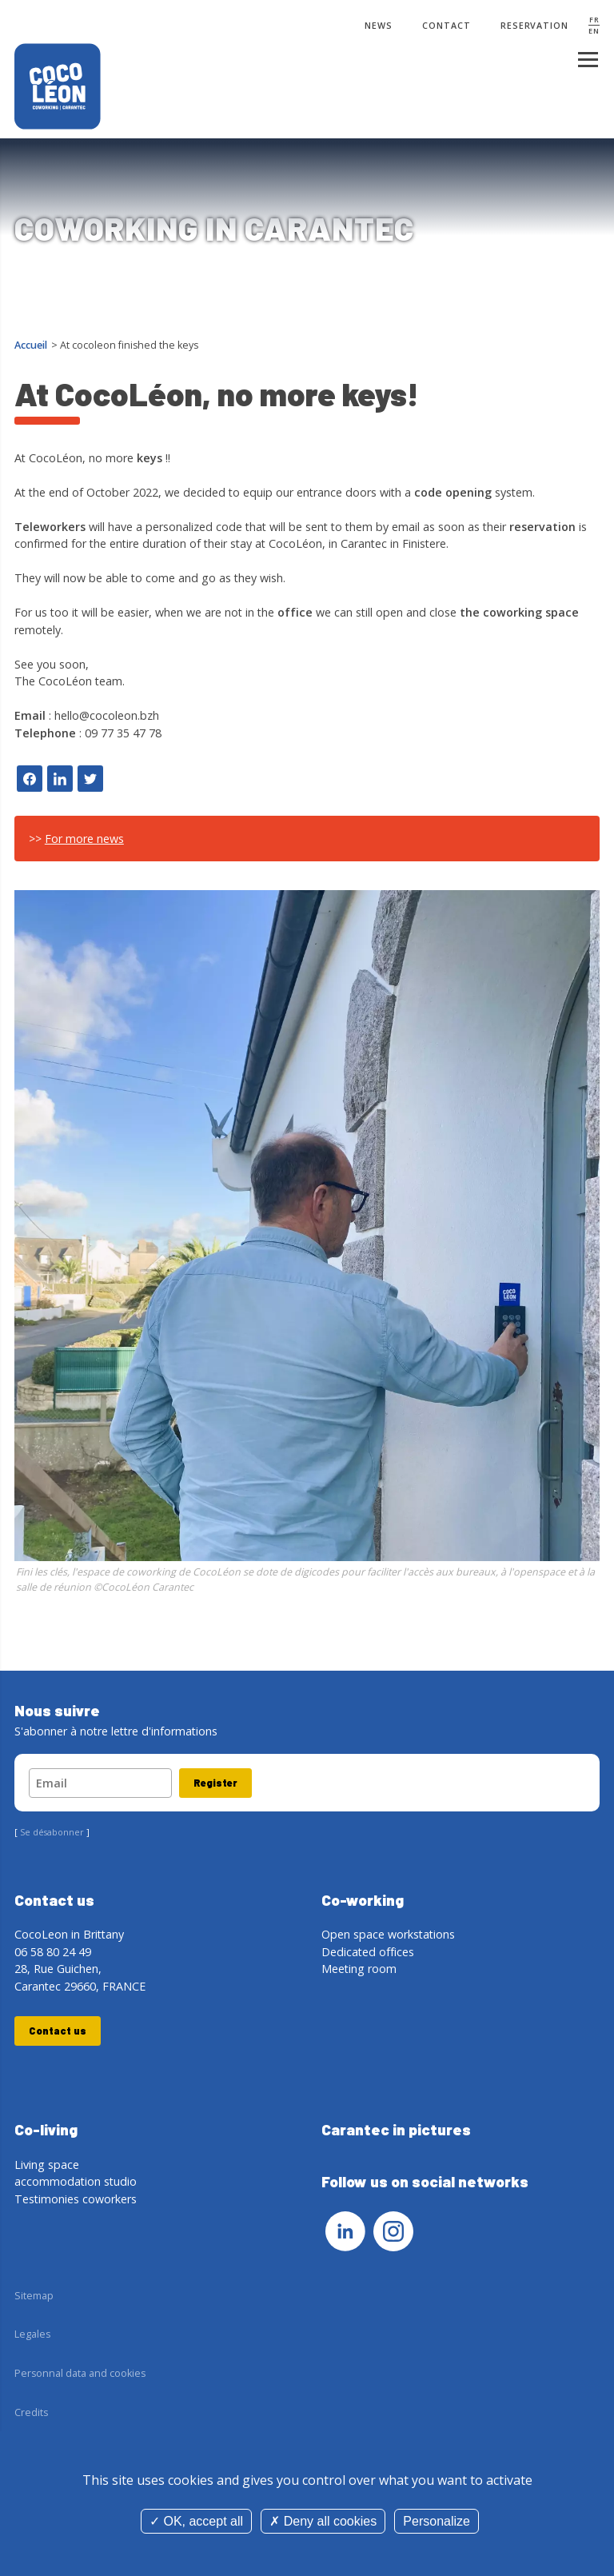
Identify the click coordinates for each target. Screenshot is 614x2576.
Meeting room (359, 1968)
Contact (446, 25)
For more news (84, 838)
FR (594, 19)
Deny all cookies (323, 2521)
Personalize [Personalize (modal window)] (436, 2521)
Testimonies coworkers (75, 2199)
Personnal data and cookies (80, 2373)
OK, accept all (196, 2521)
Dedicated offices (367, 1951)
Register (215, 1782)
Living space (46, 2164)
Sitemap (34, 2295)
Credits (31, 2412)
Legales (32, 2334)
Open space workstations (388, 1934)
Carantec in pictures (396, 2129)
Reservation (534, 25)
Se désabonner (52, 1832)
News (379, 25)
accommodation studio (75, 2181)
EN (594, 31)
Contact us (57, 2030)
